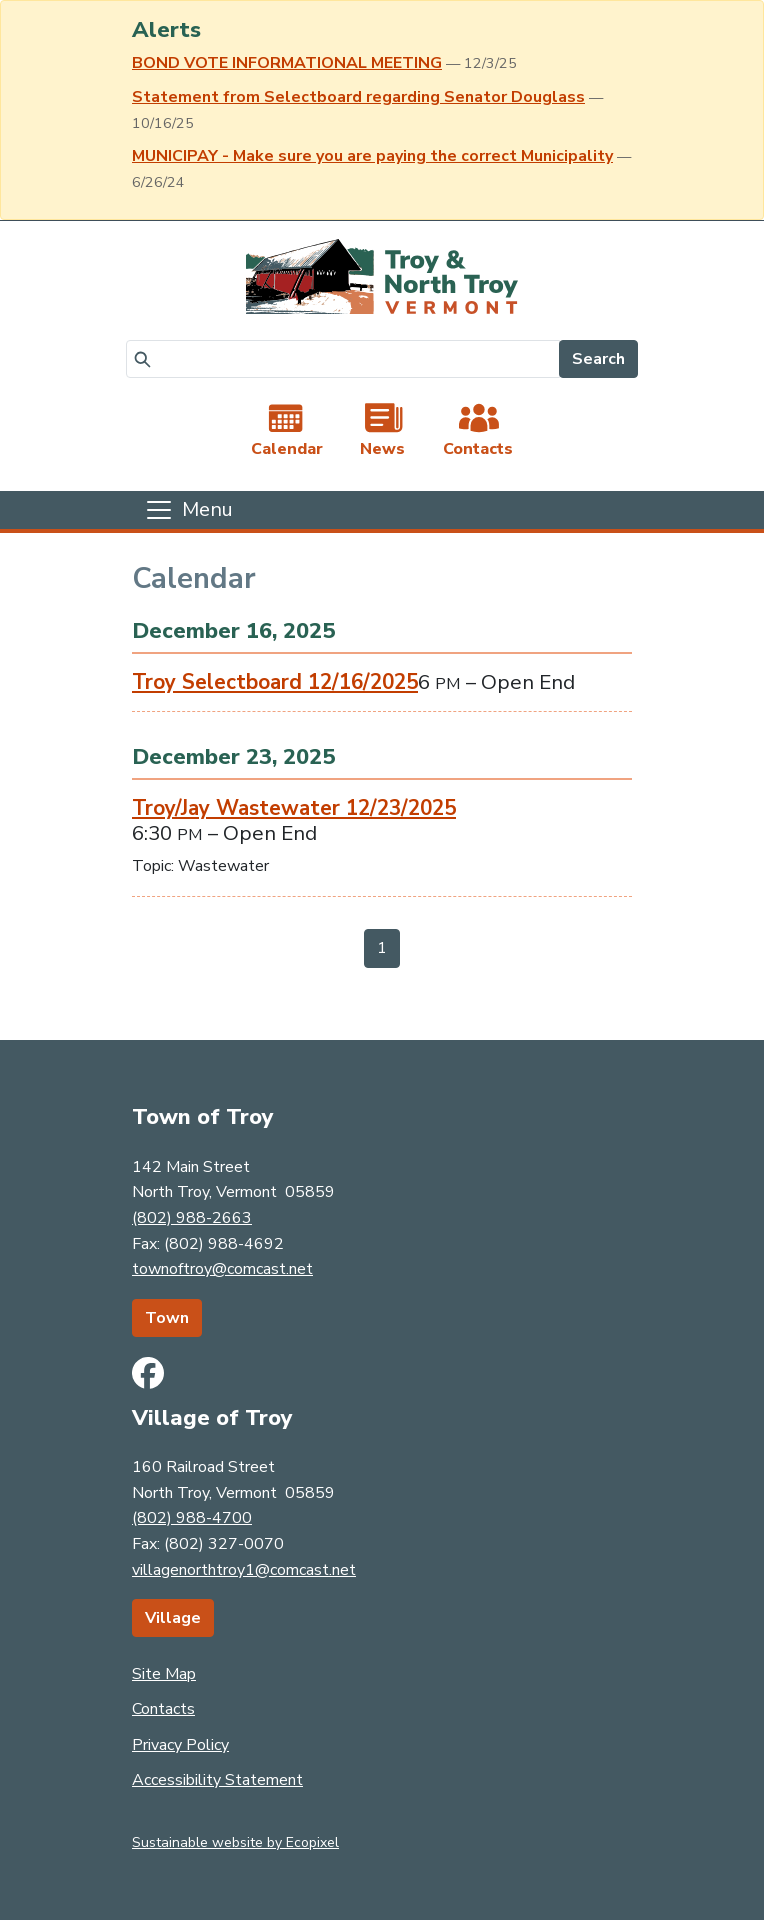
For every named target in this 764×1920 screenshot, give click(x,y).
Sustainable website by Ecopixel (235, 1842)
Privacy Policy (180, 1745)
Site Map (164, 1674)
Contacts (163, 1709)
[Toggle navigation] (188, 510)
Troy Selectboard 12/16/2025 (275, 682)
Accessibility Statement (217, 1780)
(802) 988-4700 (192, 1518)
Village (173, 1618)
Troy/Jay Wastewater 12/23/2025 (294, 808)
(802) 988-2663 (192, 1218)
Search (598, 359)
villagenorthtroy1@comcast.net (244, 1570)
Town (167, 1318)
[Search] (343, 359)
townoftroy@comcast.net (222, 1269)
